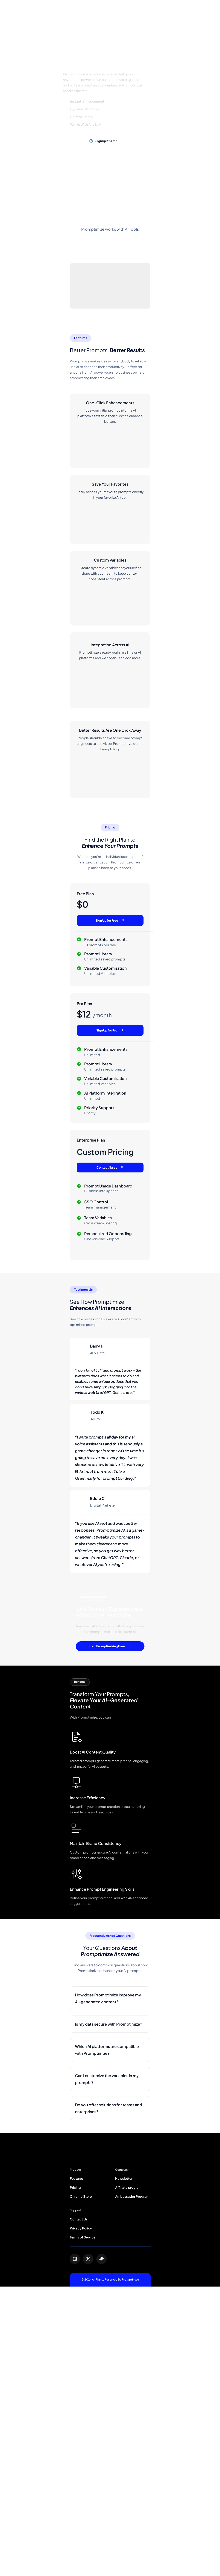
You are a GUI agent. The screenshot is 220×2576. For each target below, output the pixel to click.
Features (36, 2511)
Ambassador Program (105, 2530)
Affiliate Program (100, 2521)
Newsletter (95, 2511)
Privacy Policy (155, 2521)
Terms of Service (157, 2530)
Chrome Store (41, 2530)
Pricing (34, 2521)
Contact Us (152, 2511)
